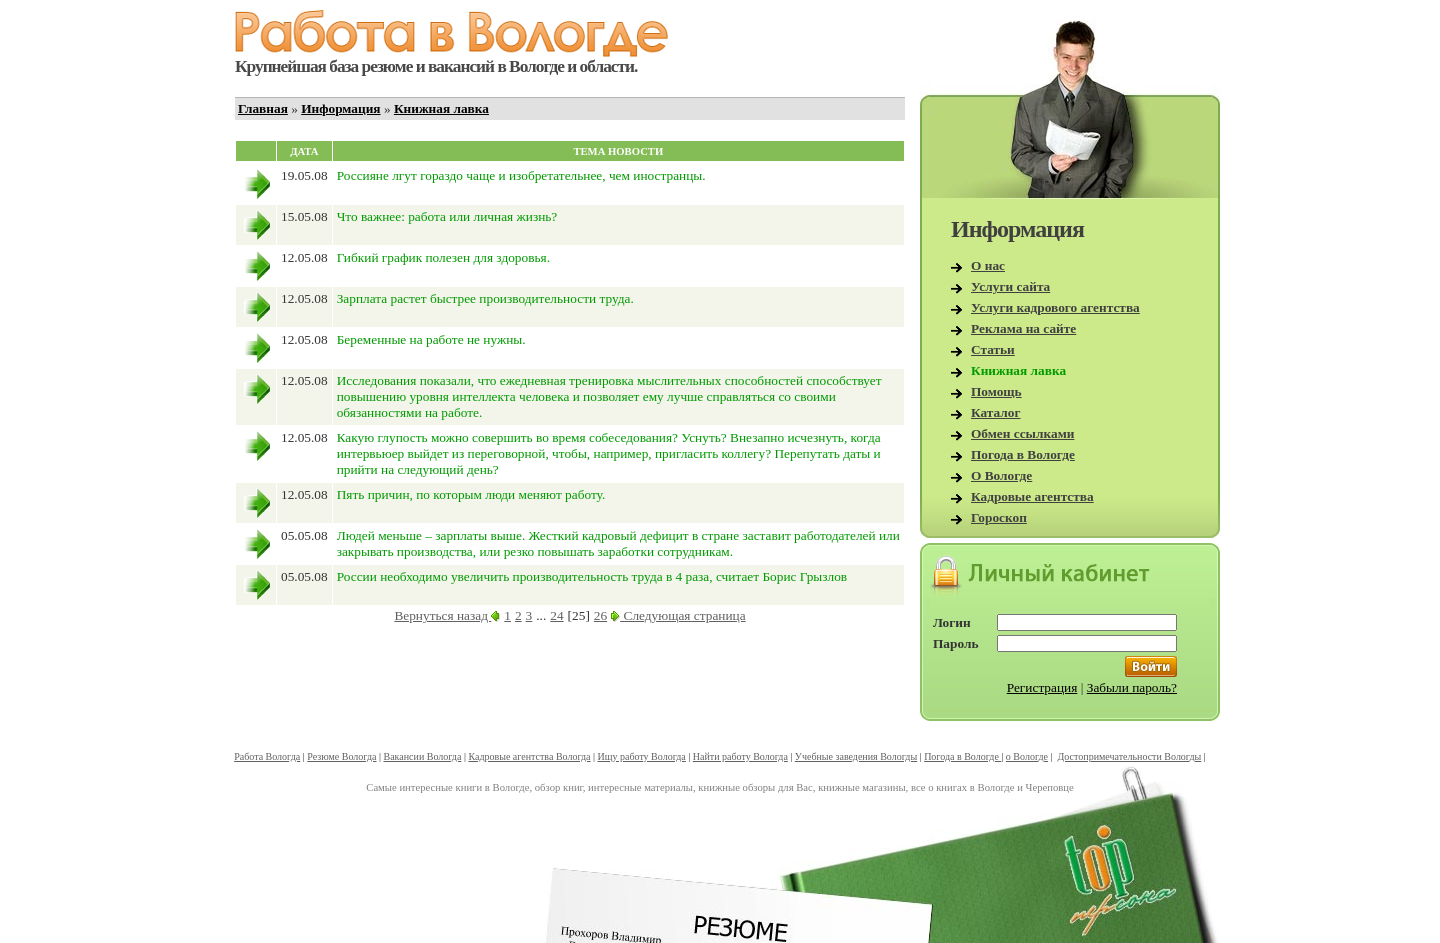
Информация (340, 108)
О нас (988, 265)
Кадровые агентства (1032, 496)
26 (600, 615)
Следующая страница (678, 615)
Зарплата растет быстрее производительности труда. (485, 298)
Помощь (996, 391)
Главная (263, 108)
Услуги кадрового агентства (1055, 307)
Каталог (996, 412)
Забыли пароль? (1132, 687)
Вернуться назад (447, 615)
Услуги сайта (1010, 286)
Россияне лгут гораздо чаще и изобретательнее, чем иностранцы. (521, 175)
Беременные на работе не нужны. (431, 339)
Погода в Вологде (1023, 454)
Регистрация (1042, 687)
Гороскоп (999, 517)
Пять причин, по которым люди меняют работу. (471, 494)
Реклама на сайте (1023, 328)
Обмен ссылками (1022, 433)
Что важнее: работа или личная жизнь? (447, 216)
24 (556, 615)
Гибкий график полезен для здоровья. (443, 257)
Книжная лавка (441, 108)
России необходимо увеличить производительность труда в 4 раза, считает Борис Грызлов (592, 576)
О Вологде (1001, 475)
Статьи (993, 349)
